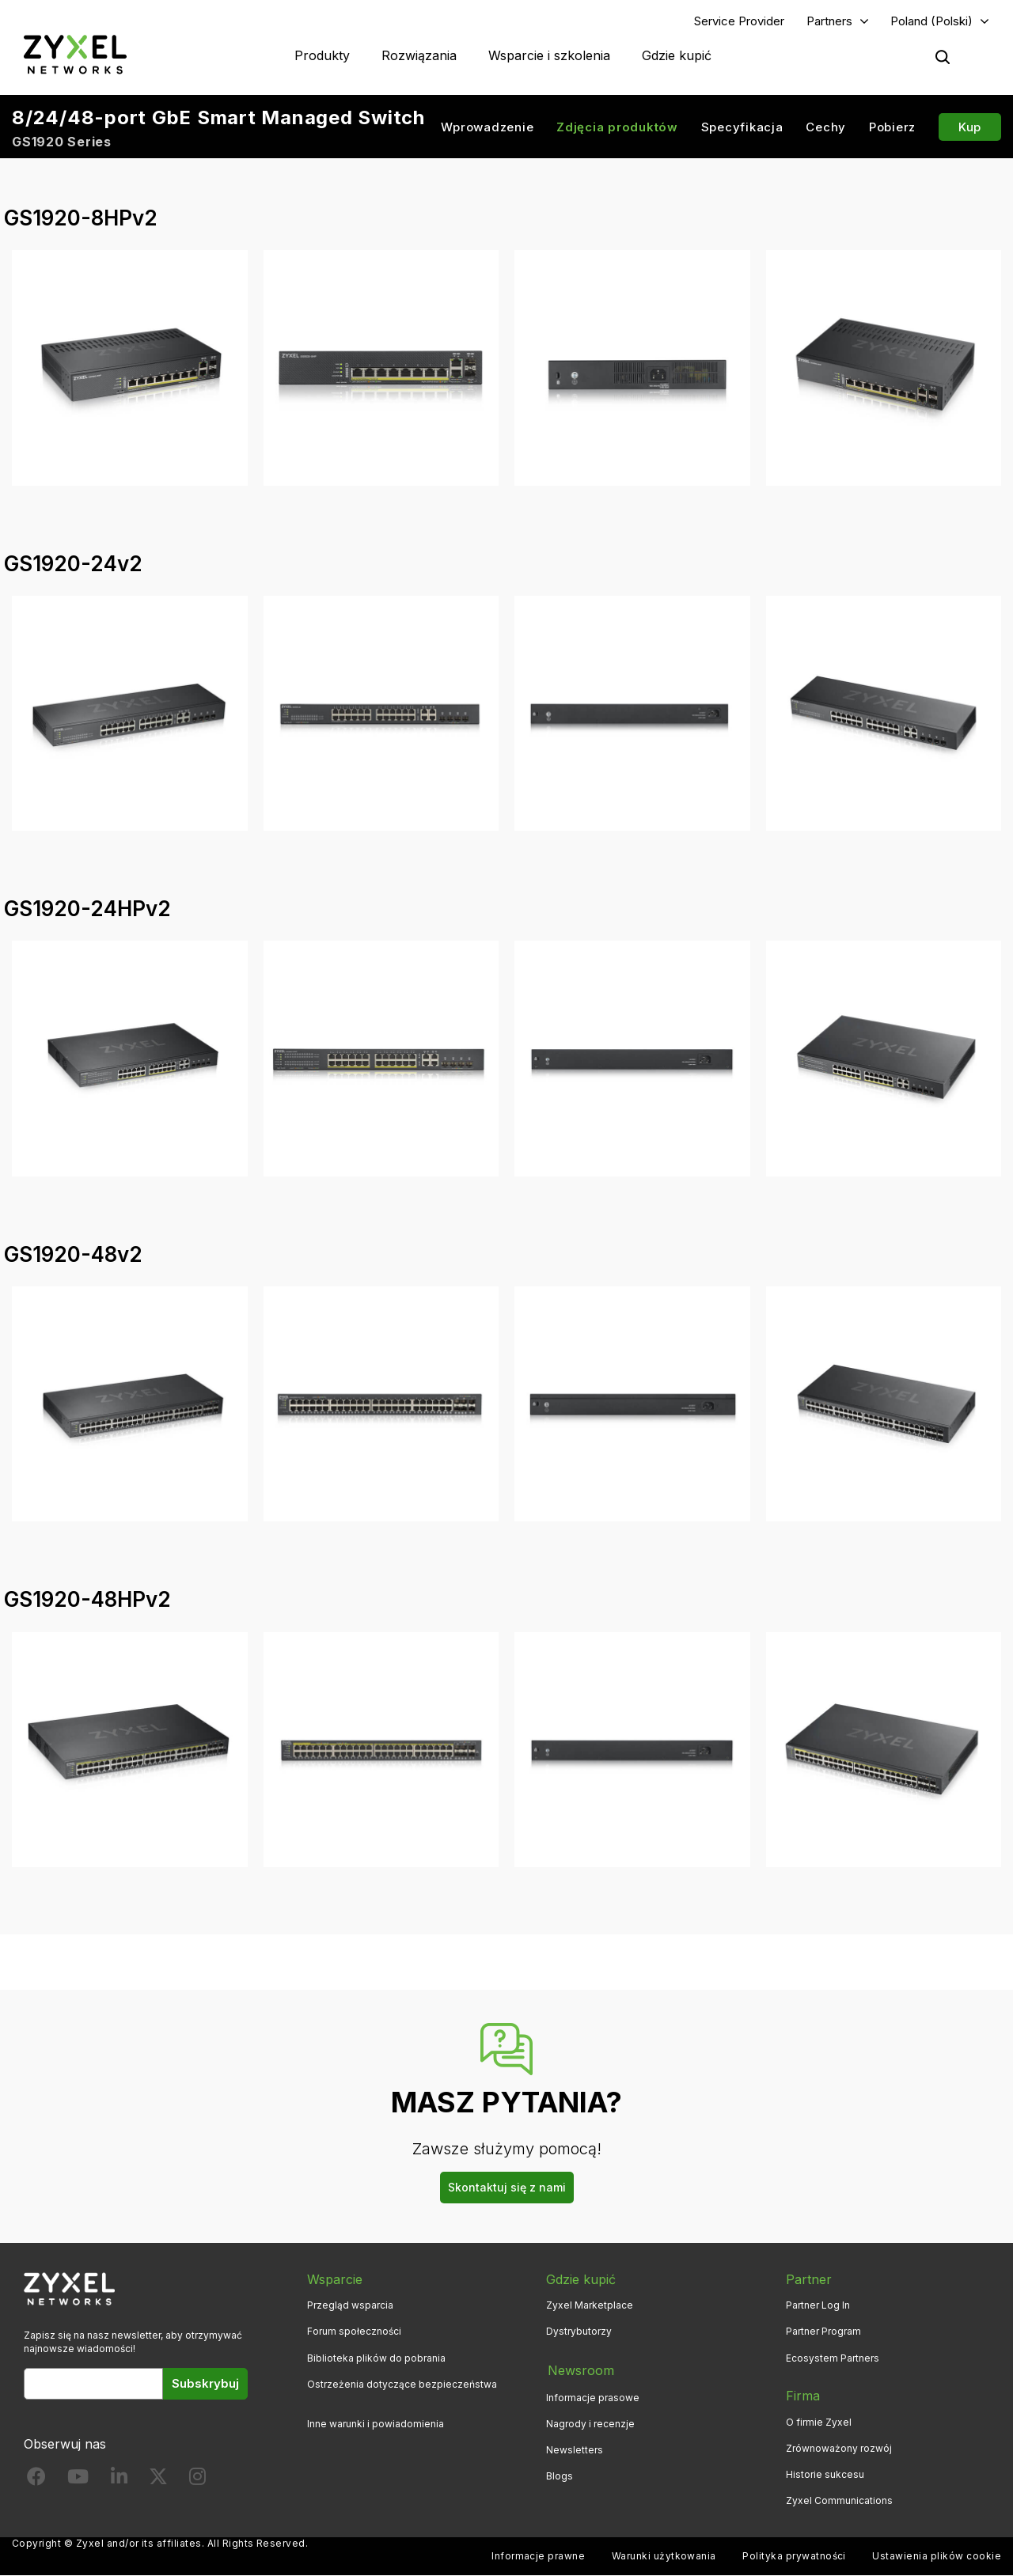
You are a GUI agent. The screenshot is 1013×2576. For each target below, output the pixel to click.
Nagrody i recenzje (590, 2422)
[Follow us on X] (158, 2481)
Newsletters (574, 2449)
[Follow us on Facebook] (36, 2481)
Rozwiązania (419, 55)
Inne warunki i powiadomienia (375, 2424)
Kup (969, 126)
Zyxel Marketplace (589, 2306)
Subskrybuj (205, 2384)
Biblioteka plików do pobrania (376, 2358)
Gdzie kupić (676, 55)
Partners (829, 20)
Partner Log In (818, 2306)
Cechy (826, 126)
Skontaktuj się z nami (507, 2187)
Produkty (322, 55)
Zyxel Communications (839, 2501)
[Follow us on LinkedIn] (119, 2481)
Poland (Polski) (931, 20)
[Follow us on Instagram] (197, 2481)
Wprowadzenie (487, 126)
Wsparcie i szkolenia (549, 55)
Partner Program (823, 2332)
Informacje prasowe (592, 2396)
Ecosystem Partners (832, 2358)
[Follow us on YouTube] (78, 2481)
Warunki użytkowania (664, 2557)
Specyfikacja (742, 126)
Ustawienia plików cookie (936, 2557)
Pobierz (892, 126)
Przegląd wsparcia (350, 2306)
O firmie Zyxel (819, 2422)
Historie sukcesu (825, 2475)
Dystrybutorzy (579, 2332)
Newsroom (579, 2369)
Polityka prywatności (794, 2557)
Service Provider (739, 20)
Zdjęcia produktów (617, 126)
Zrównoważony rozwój (839, 2449)
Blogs (559, 2475)
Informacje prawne (538, 2557)
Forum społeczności (354, 2332)
